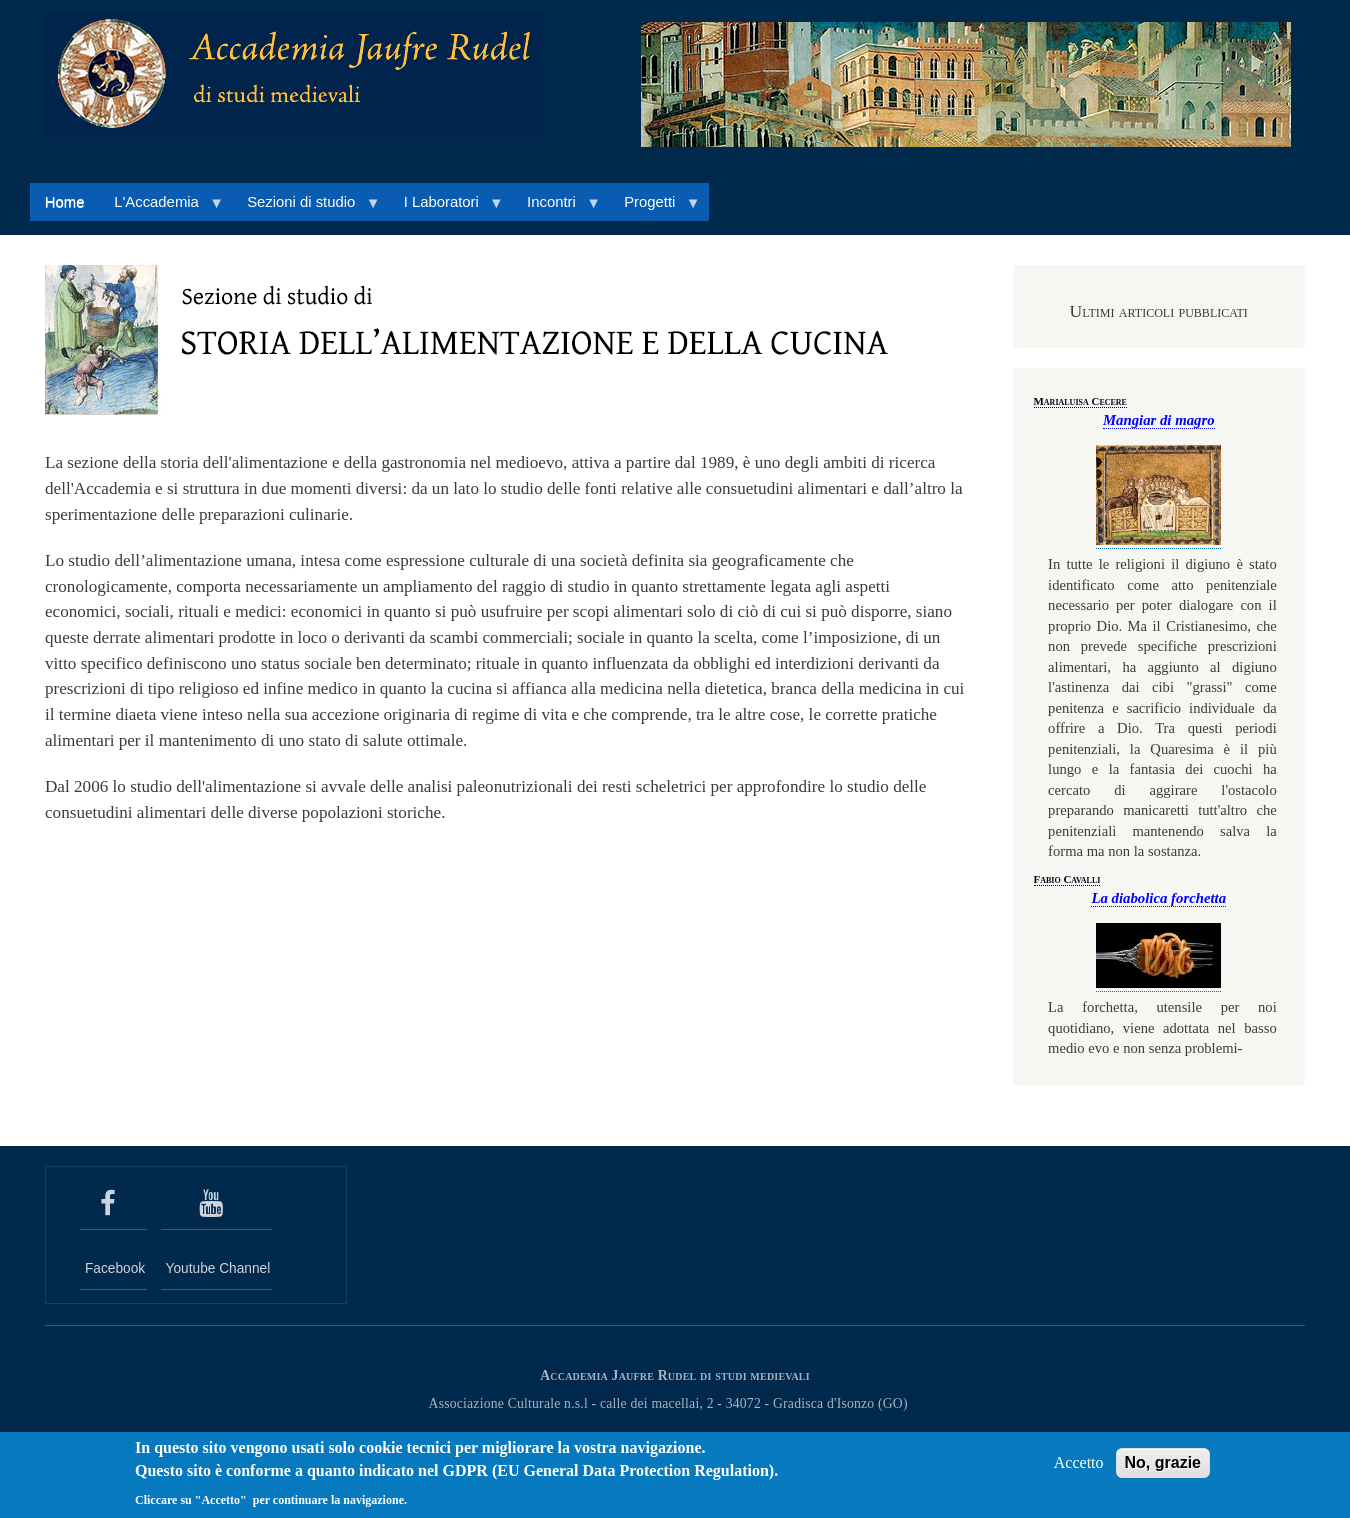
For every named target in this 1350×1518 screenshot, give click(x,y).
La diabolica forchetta (1158, 898)
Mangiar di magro (1159, 420)
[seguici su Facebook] (113, 1204)
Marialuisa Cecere (1080, 401)
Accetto (1079, 1469)
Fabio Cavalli (1067, 879)
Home (65, 202)
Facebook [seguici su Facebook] (115, 1268)
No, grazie (1163, 1469)
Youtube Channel (218, 1268)
